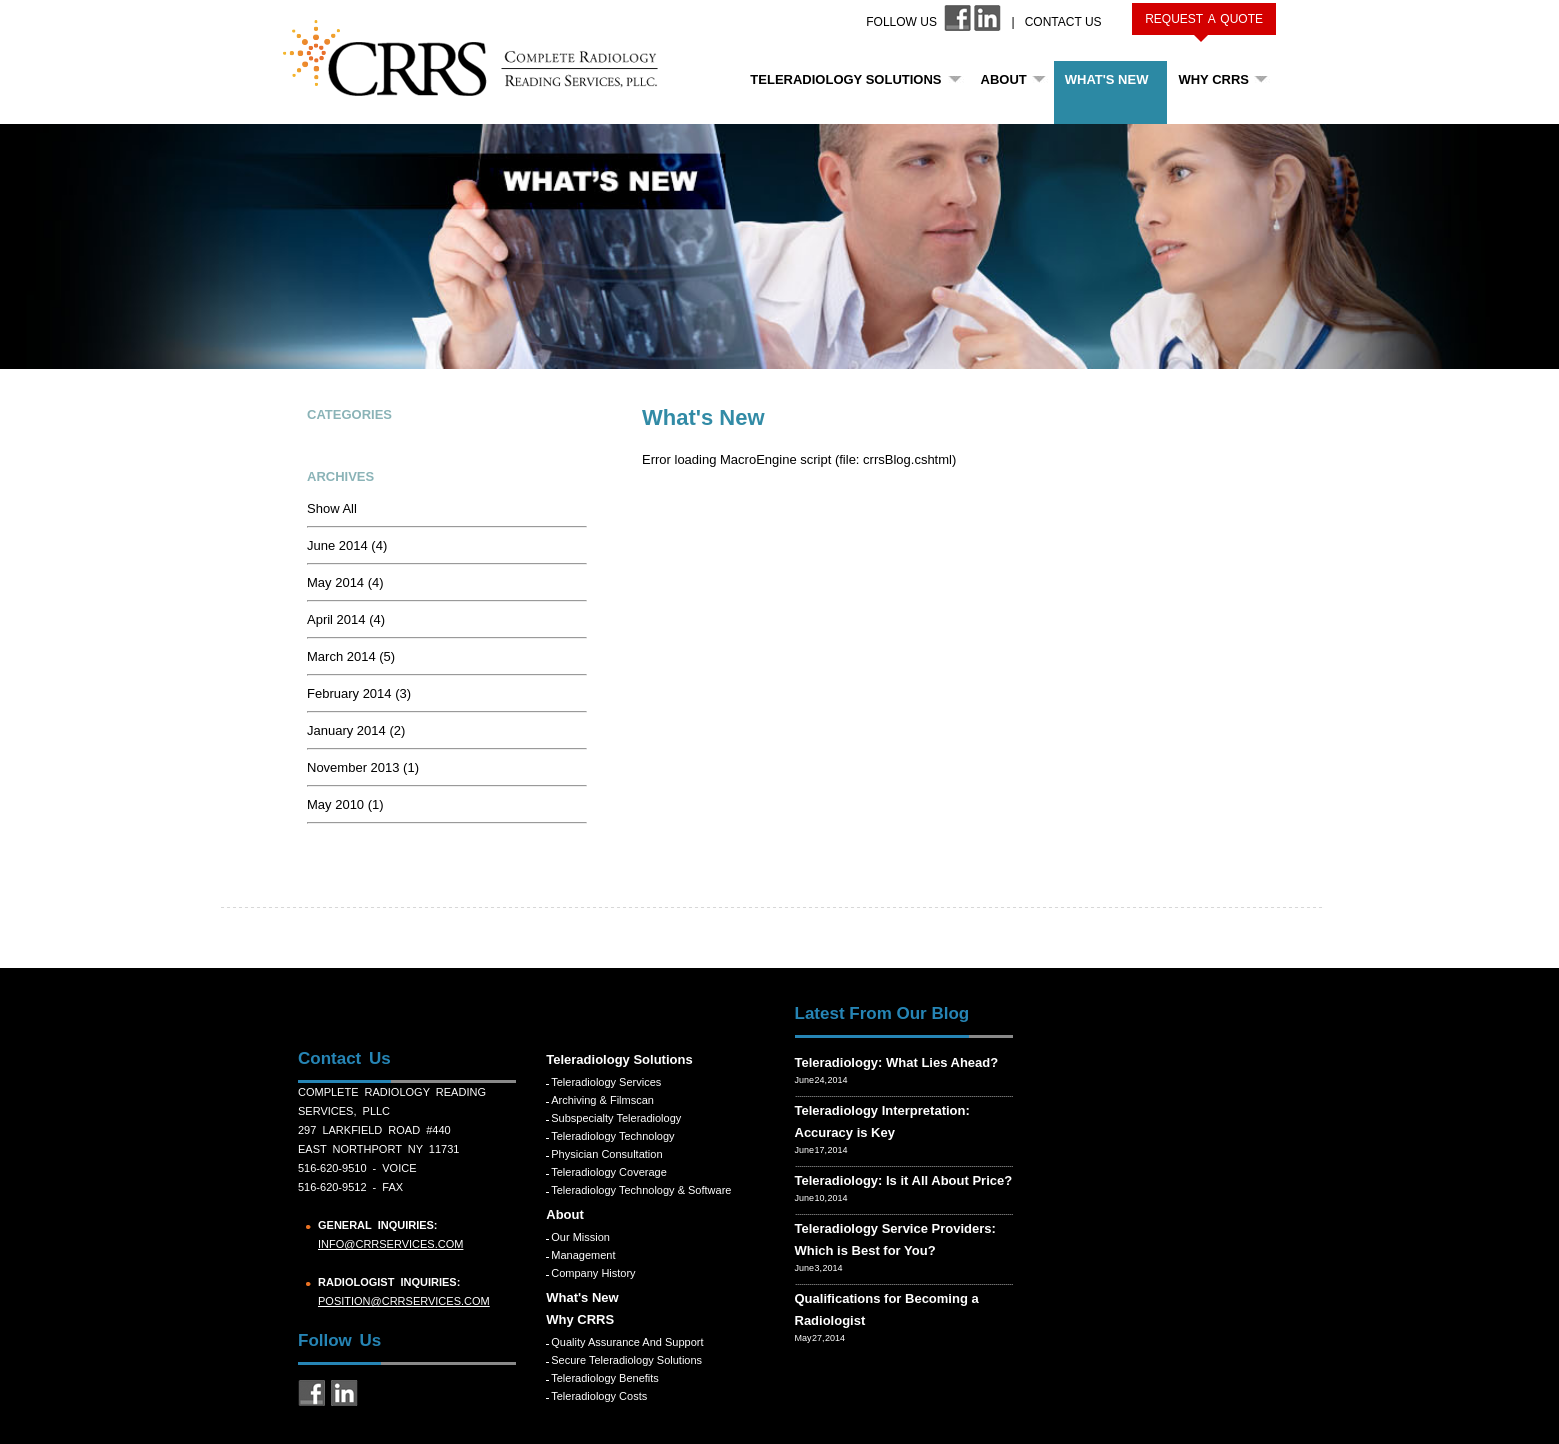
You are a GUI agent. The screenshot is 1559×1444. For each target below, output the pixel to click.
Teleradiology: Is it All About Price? (904, 1180)
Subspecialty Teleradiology (616, 1118)
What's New (1107, 79)
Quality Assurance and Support (627, 1342)
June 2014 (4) (347, 545)
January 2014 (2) (356, 730)
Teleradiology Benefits (605, 1378)
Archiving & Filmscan (602, 1100)
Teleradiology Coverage (609, 1172)
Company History (593, 1273)
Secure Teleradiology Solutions (626, 1360)
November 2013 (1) (363, 767)
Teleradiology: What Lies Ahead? (897, 1062)
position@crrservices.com (404, 1301)
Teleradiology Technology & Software (641, 1190)
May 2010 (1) (345, 804)
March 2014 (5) (351, 656)
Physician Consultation (606, 1154)
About (1004, 79)
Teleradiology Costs (599, 1396)
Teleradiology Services (606, 1082)
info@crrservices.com (390, 1244)
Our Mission (580, 1237)
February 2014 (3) (359, 693)
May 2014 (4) (345, 582)
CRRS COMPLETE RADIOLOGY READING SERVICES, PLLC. (481, 58)
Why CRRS (1213, 79)
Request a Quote (1204, 19)
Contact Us (1063, 22)
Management (583, 1255)
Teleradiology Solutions (845, 79)
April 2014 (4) (346, 619)
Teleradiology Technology (612, 1136)
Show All (332, 508)
